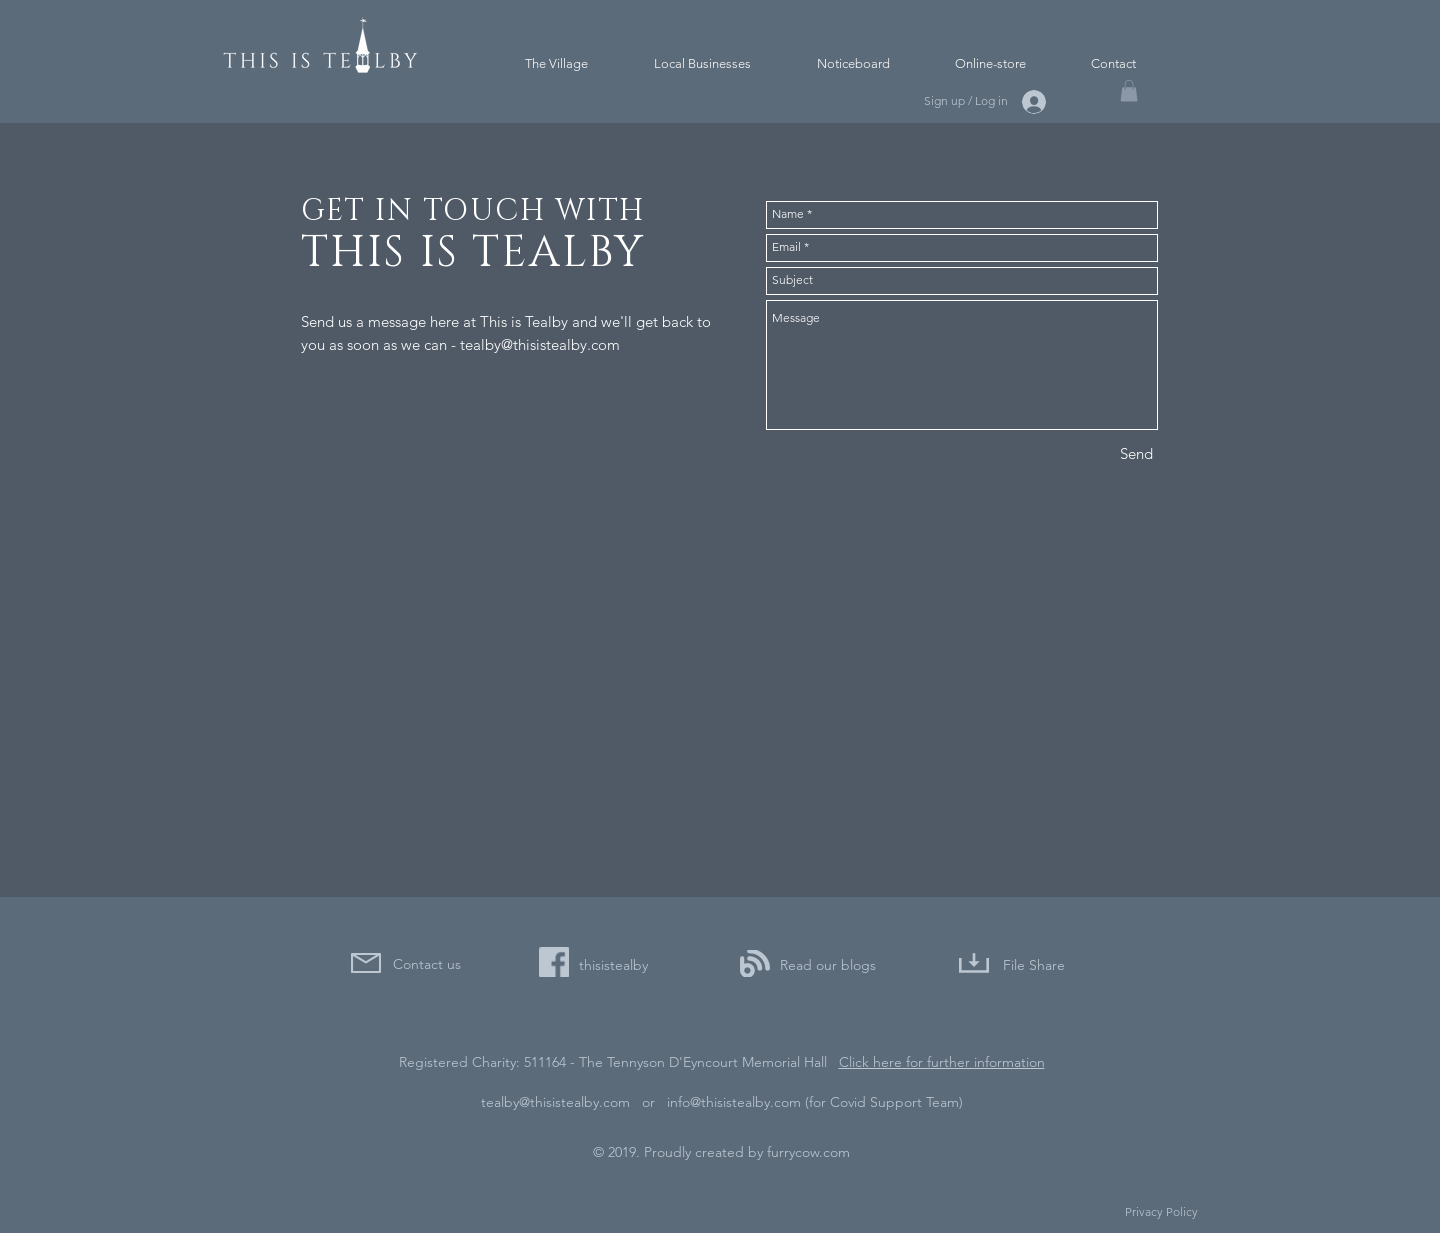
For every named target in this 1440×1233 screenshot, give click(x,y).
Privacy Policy (1161, 1211)
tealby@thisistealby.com (540, 344)
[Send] (1136, 453)
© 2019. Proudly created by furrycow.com (721, 1152)
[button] (1129, 91)
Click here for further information (942, 1062)
